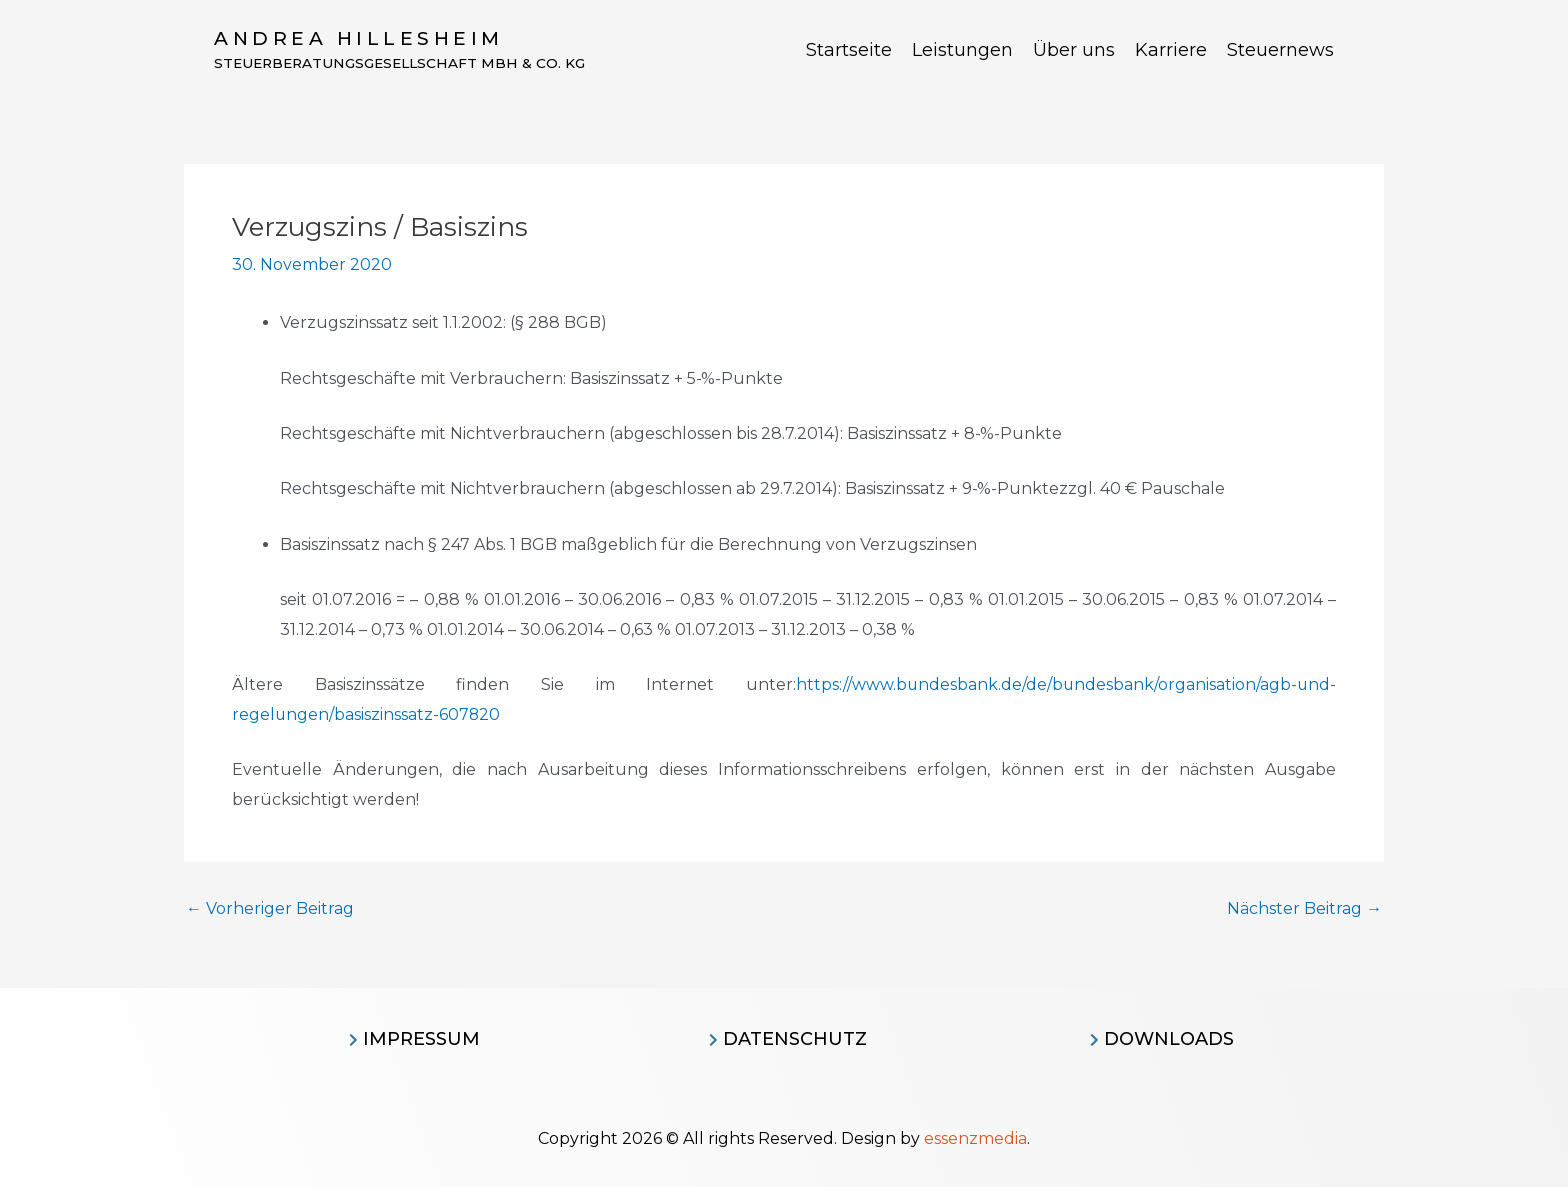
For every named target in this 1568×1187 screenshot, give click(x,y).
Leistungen (962, 50)
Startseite (849, 50)
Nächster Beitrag (1304, 909)
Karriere (1171, 50)
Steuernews (1280, 50)
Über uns (1074, 50)
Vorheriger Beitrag (270, 909)
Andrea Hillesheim (359, 38)
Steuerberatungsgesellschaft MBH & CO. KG (405, 64)
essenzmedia (975, 1138)
